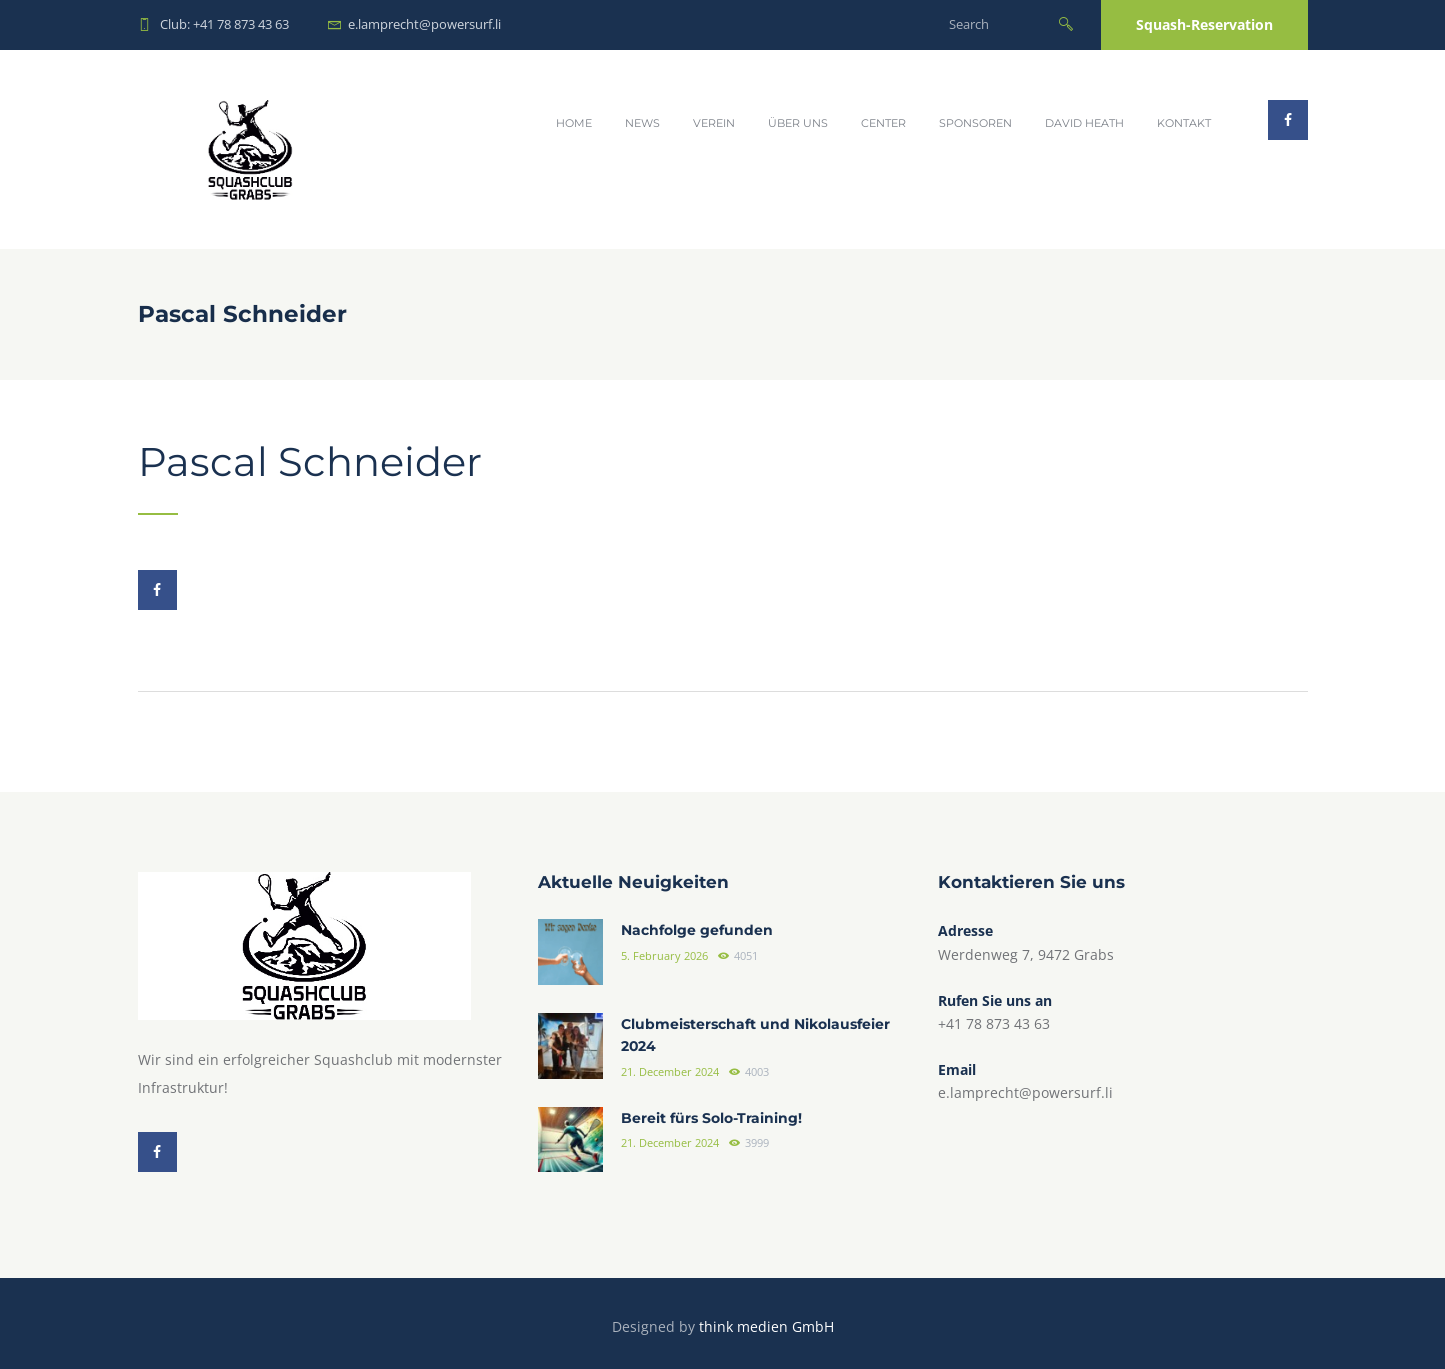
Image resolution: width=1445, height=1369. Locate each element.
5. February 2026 (664, 956)
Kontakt (1184, 123)
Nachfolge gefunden (697, 931)
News (642, 123)
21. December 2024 (670, 1072)
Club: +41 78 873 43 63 (224, 24)
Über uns (798, 123)
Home (574, 123)
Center (883, 123)
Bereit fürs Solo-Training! (711, 1118)
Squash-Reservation (1204, 24)
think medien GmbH (766, 1326)
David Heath (1084, 123)
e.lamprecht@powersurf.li (424, 24)
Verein (714, 123)
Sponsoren (975, 123)
